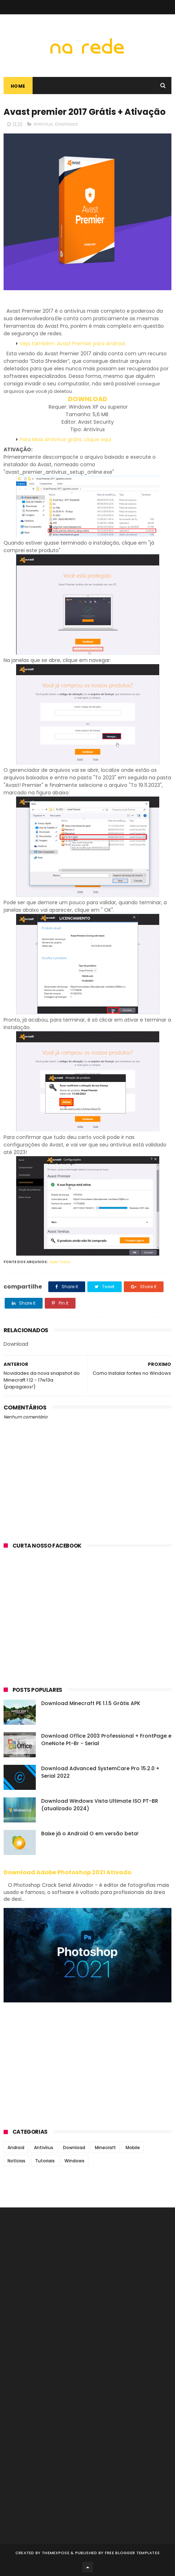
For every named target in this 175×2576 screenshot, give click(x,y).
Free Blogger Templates (132, 2553)
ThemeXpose (55, 2553)
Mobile (133, 2147)
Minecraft (105, 2147)
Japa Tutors (60, 1262)
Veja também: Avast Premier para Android (72, 343)
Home (18, 86)
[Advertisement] (87, 1623)
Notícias (16, 2161)
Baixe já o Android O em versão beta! (89, 1833)
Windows (74, 2161)
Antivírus (43, 124)
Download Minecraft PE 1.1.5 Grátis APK (90, 1703)
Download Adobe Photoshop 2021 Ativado (67, 1872)
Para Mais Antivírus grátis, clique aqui (65, 439)
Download (66, 124)
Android (16, 2147)
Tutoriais (45, 2161)
